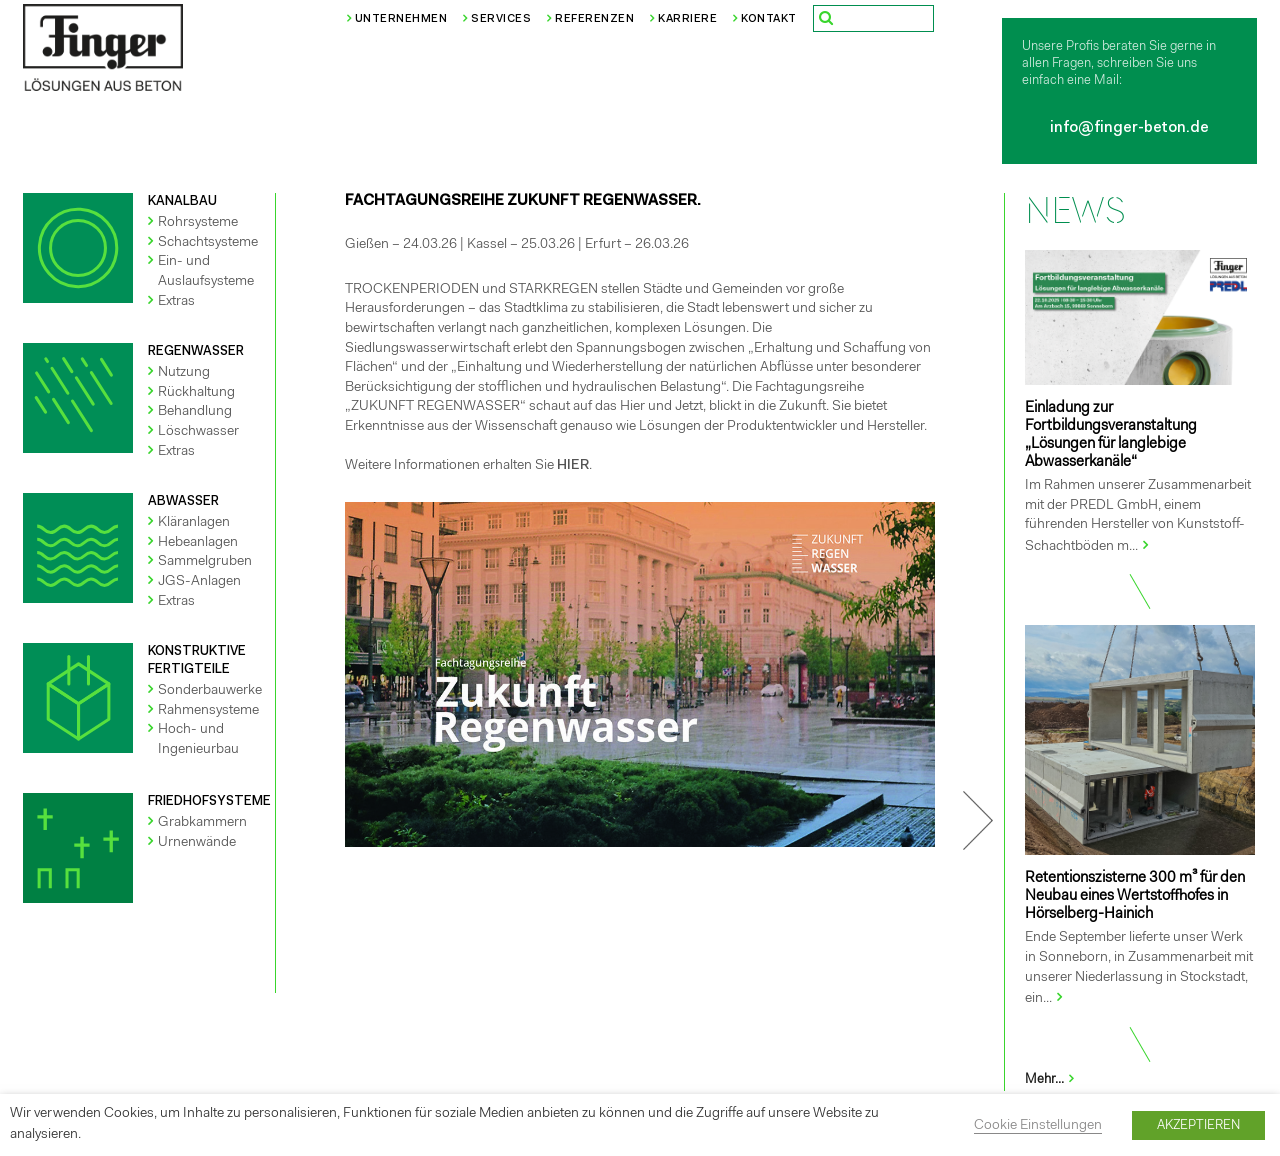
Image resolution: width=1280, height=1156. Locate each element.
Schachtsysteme (208, 243)
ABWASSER (183, 501)
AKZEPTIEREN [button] (1198, 1125)
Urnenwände (197, 843)
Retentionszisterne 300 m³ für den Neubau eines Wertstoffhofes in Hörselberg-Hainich (1135, 896)
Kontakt (769, 19)
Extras (176, 302)
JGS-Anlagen (199, 582)
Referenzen (594, 19)
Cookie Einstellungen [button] (1038, 1126)
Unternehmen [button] (401, 19)
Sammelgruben (205, 562)
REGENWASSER (196, 351)
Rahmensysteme (208, 711)
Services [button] (501, 19)
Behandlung (195, 412)
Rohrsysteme (198, 223)
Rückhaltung (196, 393)
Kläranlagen (194, 523)
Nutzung (184, 373)
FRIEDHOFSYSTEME (209, 801)
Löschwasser (198, 432)
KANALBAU (182, 201)
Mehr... (1050, 1079)
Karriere (687, 19)
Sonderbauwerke (210, 691)
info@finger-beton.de (1129, 128)
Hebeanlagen (198, 543)
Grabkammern (202, 823)
